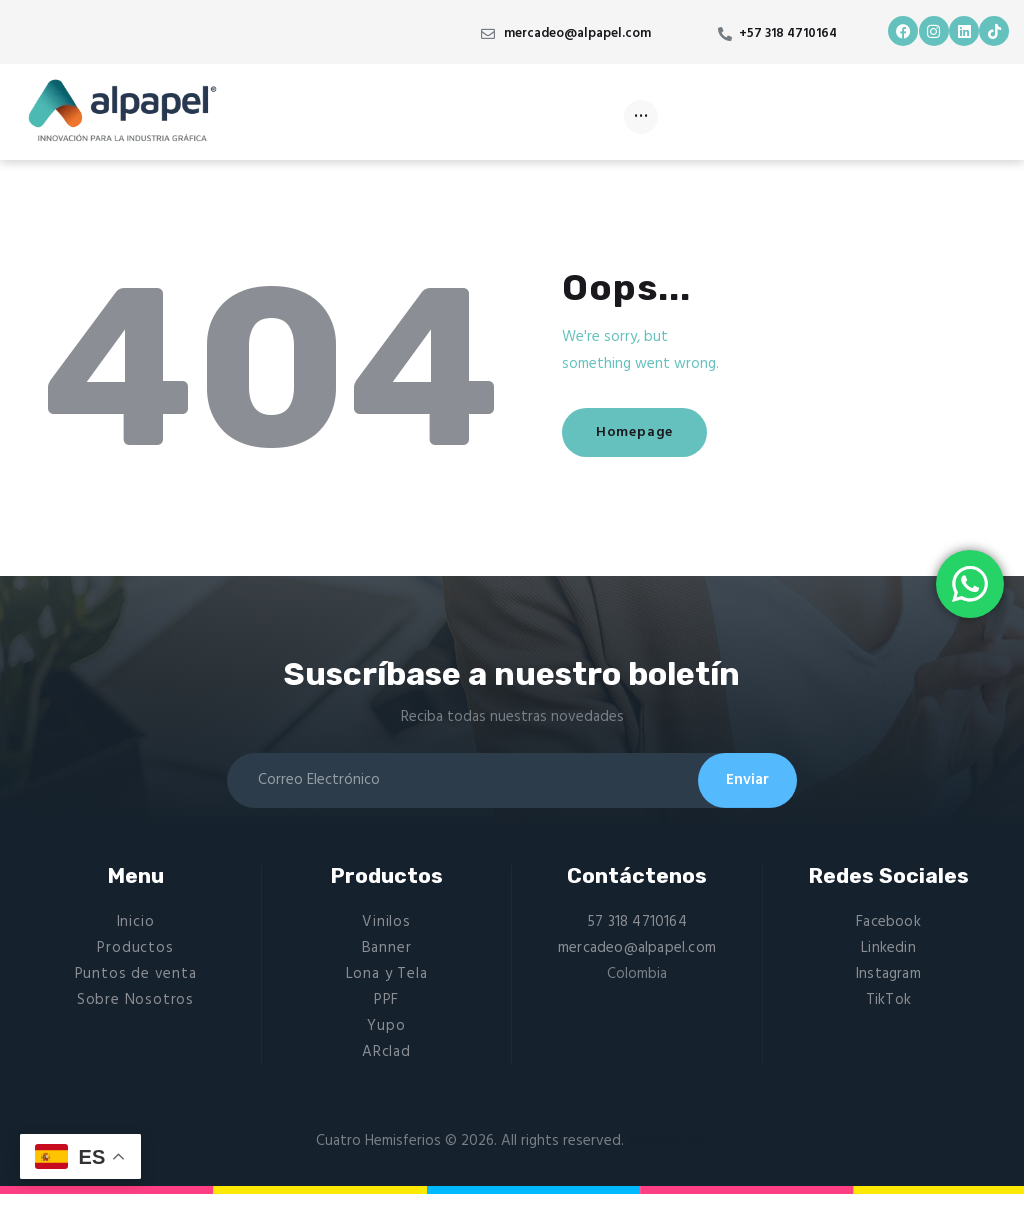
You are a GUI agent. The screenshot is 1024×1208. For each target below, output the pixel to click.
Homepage (650, 432)
